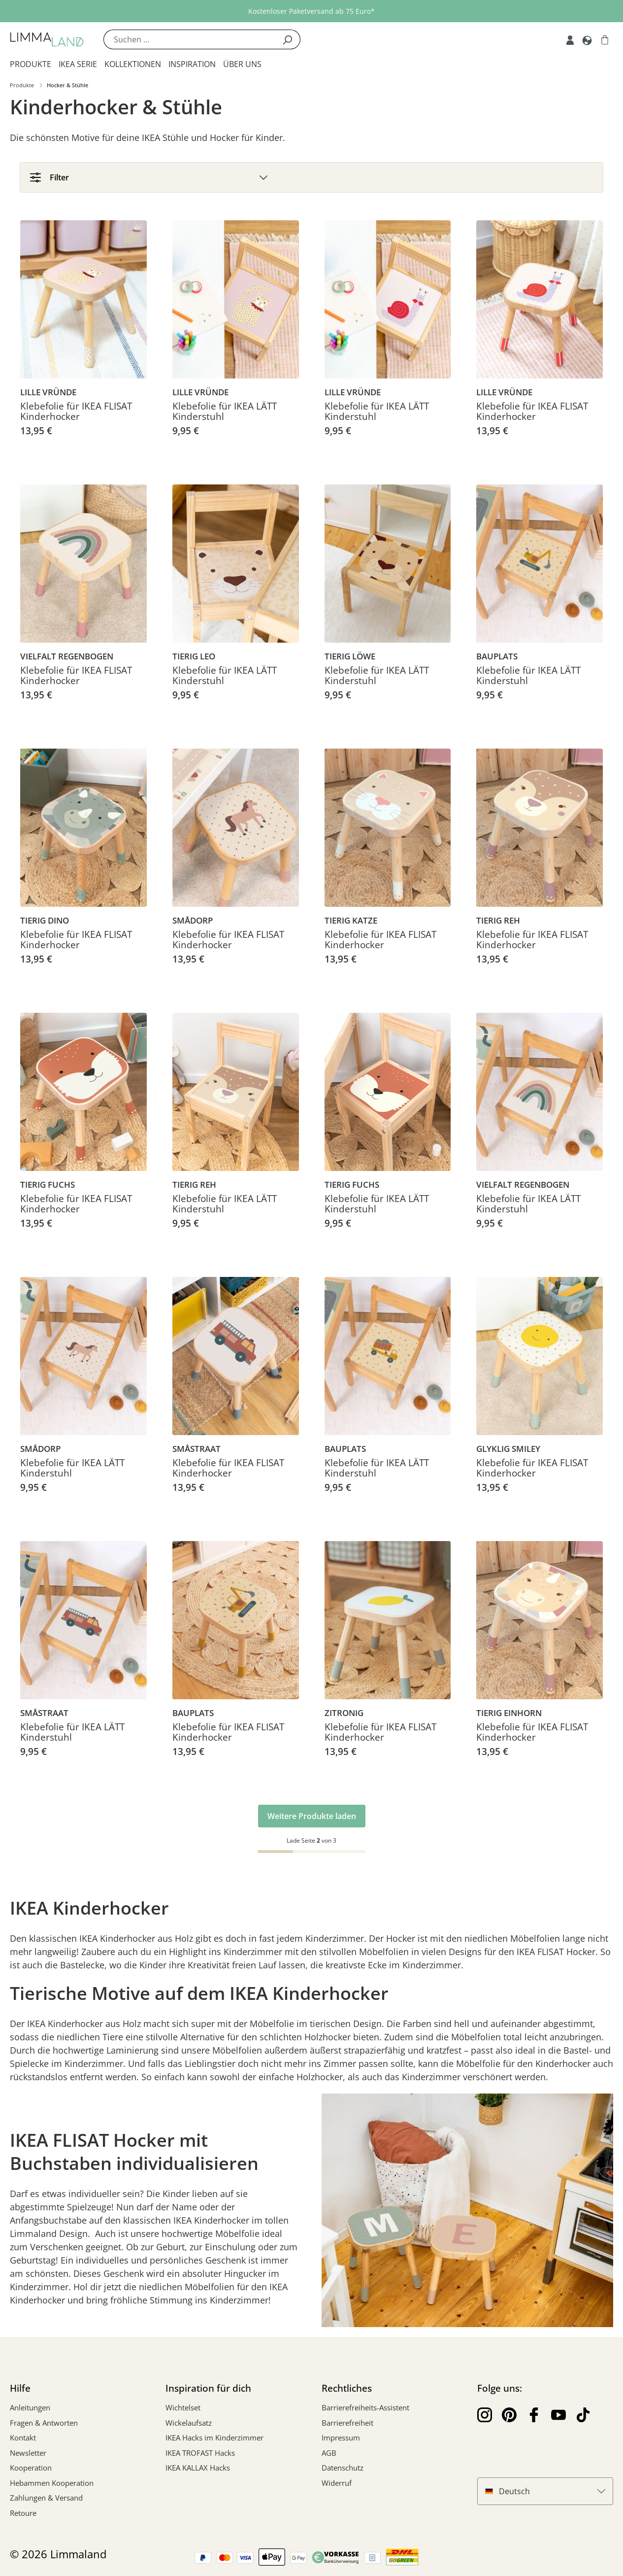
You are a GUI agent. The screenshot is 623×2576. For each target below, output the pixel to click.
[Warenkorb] (605, 39)
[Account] (570, 39)
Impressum (341, 2437)
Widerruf (337, 2483)
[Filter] (311, 177)
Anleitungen (30, 2407)
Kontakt (23, 2437)
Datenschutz (342, 2468)
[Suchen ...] (189, 39)
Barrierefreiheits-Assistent (365, 2407)
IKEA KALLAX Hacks (197, 2468)
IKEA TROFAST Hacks (200, 2453)
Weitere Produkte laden (311, 1816)
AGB (329, 2453)
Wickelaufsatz (188, 2423)
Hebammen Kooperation (52, 2483)
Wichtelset (182, 2407)
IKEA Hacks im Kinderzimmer (214, 2437)
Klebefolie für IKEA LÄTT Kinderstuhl (224, 412)
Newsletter (28, 2453)
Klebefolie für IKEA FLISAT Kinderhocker (76, 412)
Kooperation (31, 2468)
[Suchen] (287, 39)
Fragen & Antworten (44, 2423)
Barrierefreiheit (347, 2423)
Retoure (23, 2513)
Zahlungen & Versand (46, 2498)
